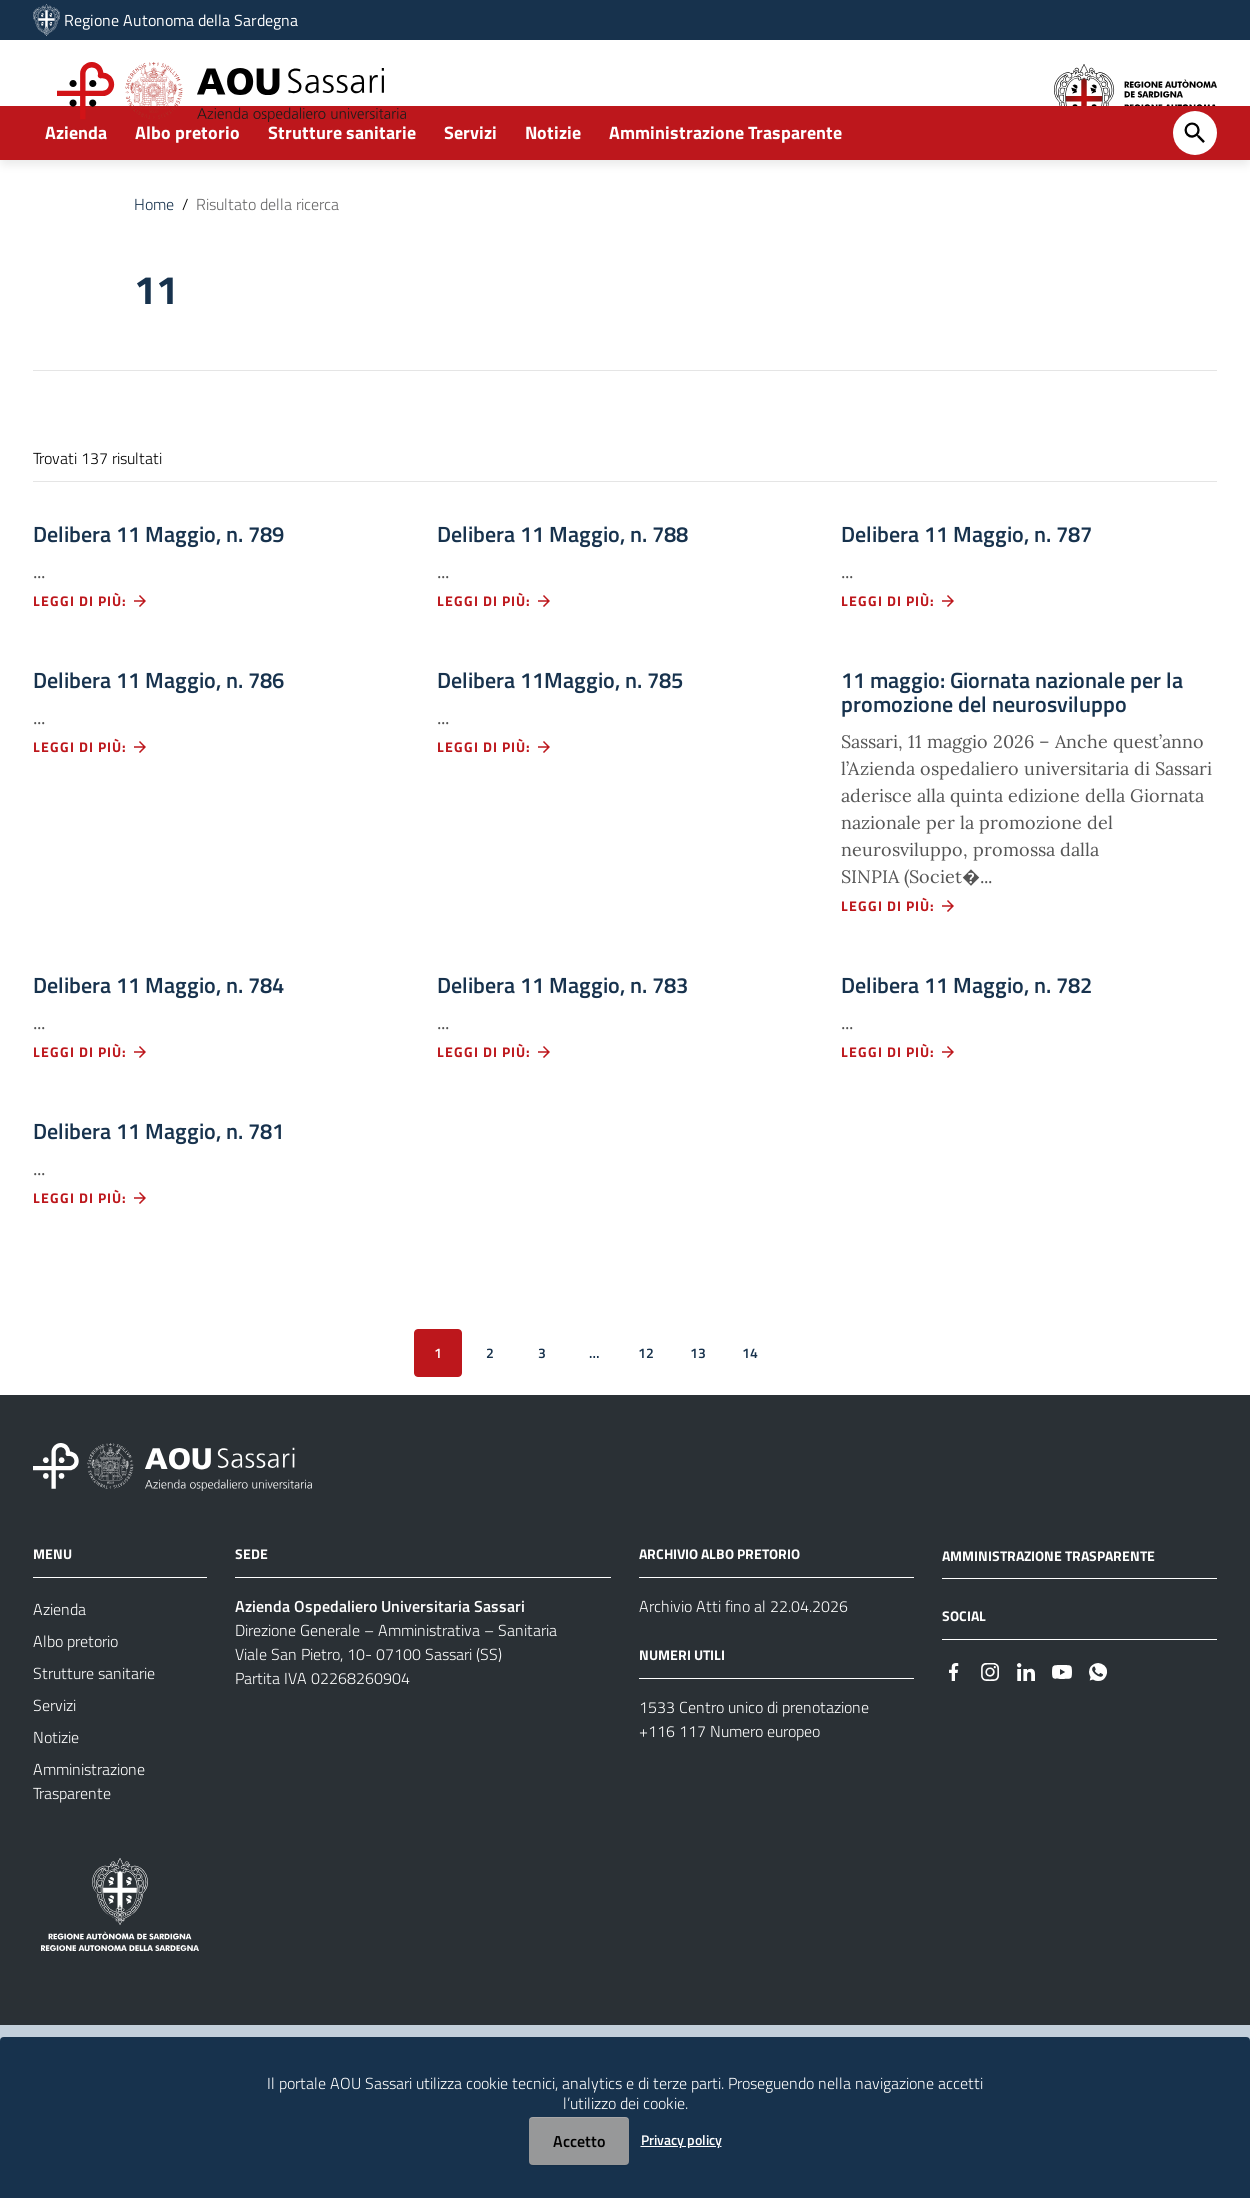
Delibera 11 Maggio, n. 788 (562, 588)
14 (750, 1406)
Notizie (553, 186)
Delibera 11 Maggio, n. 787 (966, 588)
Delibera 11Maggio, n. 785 (560, 734)
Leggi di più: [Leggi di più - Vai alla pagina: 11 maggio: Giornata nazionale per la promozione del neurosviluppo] (899, 959)
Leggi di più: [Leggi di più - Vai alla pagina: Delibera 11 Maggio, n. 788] (495, 654)
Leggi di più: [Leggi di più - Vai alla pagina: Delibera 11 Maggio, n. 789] (91, 654)
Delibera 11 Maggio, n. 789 (158, 588)
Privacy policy (681, 2139)
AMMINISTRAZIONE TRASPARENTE (1048, 1609)
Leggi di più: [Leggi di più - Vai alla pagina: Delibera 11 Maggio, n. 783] (495, 1105)
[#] (954, 1724)
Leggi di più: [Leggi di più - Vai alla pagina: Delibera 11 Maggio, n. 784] (91, 1105)
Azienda (76, 186)
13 (698, 1406)
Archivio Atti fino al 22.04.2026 (743, 1660)
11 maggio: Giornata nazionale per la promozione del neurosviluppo (1012, 746)
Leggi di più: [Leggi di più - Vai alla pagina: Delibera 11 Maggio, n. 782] (899, 1105)
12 (646, 1406)
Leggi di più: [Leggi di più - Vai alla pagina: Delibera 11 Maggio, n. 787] (899, 654)
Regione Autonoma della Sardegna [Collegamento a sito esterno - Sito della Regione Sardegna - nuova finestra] (181, 20)
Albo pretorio (187, 186)
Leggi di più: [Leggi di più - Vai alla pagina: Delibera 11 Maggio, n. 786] (91, 800)
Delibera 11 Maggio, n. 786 (158, 734)
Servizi (470, 186)
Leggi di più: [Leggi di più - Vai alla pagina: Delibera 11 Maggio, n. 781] (91, 1251)
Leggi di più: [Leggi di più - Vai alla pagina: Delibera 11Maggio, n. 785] (495, 800)
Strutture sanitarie (342, 186)
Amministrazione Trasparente (725, 186)
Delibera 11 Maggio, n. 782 (966, 1039)
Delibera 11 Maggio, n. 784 (158, 1039)
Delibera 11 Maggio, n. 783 (562, 1039)
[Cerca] (1195, 187)
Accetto (579, 2141)
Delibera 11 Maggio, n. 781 (158, 1185)
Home (154, 258)
